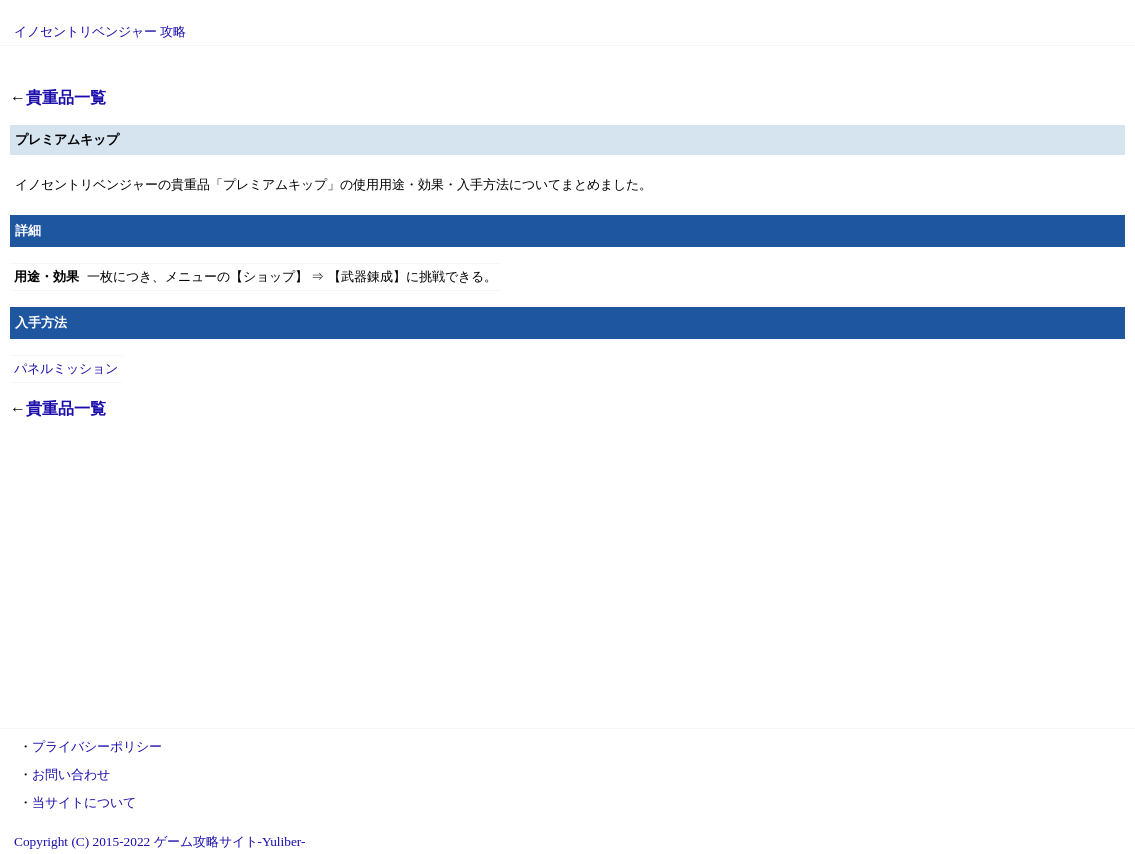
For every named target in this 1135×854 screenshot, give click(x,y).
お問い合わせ (71, 774)
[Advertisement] (567, 576)
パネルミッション (66, 368)
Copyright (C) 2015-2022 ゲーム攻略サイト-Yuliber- (159, 841)
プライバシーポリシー (97, 746)
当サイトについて (84, 802)
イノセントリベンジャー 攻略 (100, 31)
